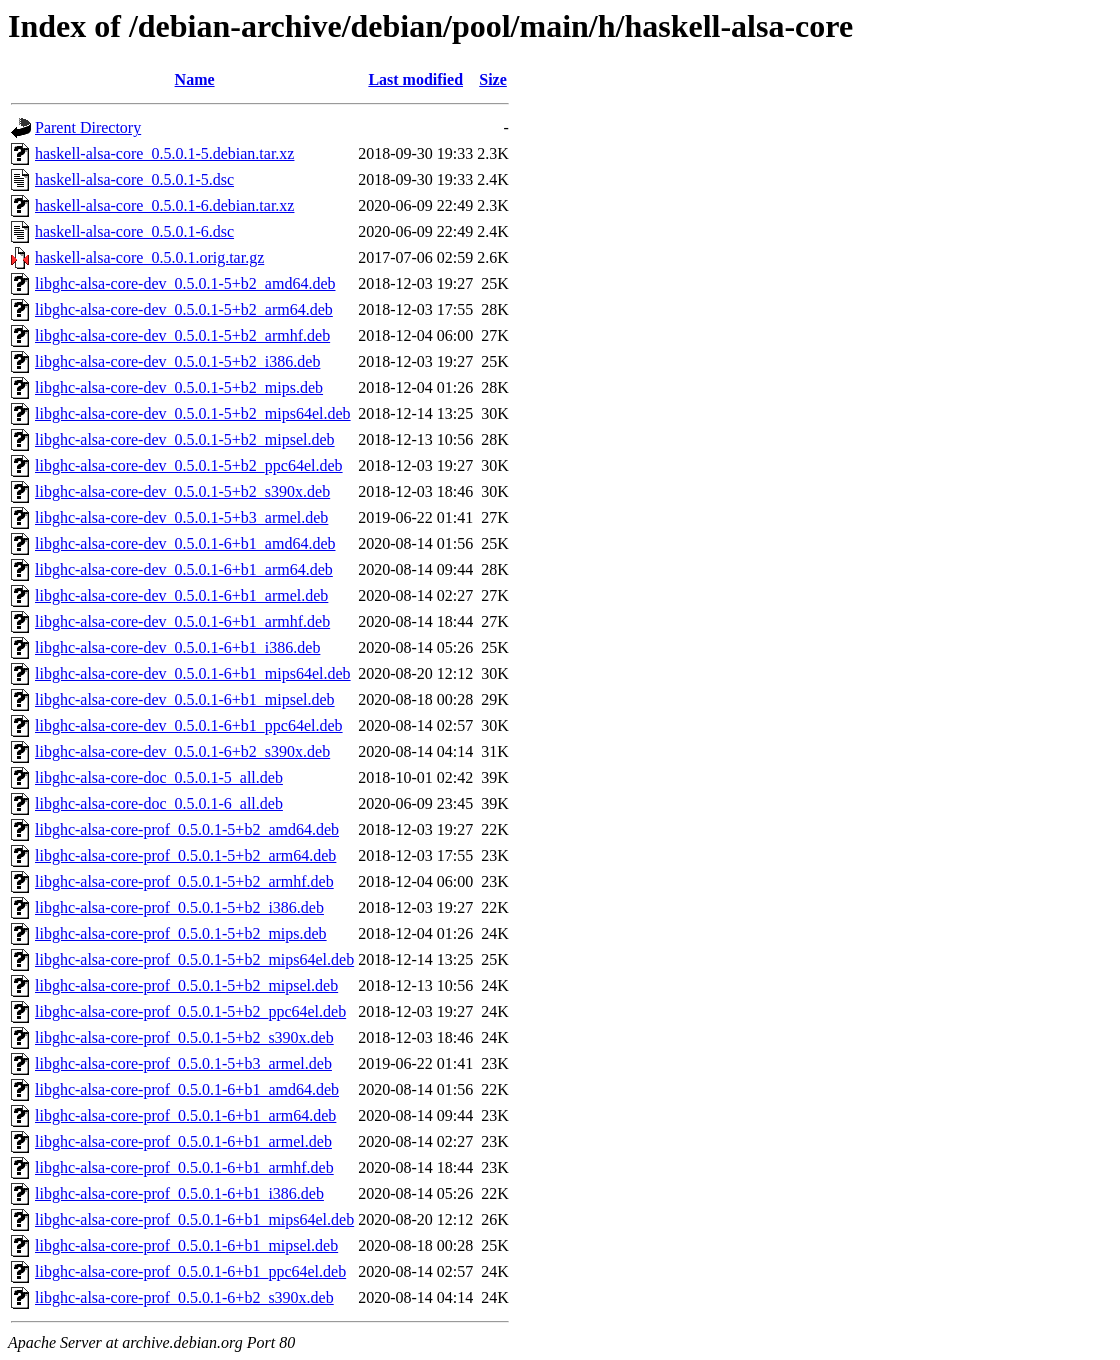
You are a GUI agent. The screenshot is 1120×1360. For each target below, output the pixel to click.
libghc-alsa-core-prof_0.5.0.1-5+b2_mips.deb (181, 933)
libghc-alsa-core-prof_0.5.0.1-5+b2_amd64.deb (187, 829)
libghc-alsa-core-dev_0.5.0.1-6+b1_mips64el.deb (193, 673)
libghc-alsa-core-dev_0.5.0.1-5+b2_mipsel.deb (185, 439)
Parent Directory (88, 127)
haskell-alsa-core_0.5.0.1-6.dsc (134, 231)
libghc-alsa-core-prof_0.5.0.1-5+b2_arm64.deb (185, 855)
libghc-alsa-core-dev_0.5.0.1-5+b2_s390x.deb (182, 491)
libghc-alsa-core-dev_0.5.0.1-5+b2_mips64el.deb (193, 413)
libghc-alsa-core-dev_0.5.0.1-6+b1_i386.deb (177, 647)
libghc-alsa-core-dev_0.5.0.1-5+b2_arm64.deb (184, 309)
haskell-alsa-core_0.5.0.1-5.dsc (134, 179)
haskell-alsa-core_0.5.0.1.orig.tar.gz (149, 257)
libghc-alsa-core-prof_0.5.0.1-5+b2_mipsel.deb (186, 985)
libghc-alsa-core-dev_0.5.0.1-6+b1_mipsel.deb (185, 699)
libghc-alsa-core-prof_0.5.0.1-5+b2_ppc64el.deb (190, 1011)
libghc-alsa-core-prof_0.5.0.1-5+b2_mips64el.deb (194, 959)
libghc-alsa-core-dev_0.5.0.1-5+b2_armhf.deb (182, 335)
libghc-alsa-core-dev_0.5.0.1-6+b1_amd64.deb (185, 543)
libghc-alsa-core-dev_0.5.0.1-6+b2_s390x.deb (182, 751)
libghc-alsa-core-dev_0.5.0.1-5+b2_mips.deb (179, 387)
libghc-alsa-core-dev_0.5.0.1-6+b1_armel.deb (181, 595)
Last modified (415, 79)
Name (195, 79)
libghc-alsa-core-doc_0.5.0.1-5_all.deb (159, 777)
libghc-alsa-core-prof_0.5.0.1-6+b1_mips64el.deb (194, 1219)
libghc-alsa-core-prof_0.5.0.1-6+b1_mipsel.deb (186, 1245)
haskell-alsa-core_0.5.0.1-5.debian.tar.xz (164, 153)
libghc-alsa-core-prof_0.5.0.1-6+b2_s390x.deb (184, 1297)
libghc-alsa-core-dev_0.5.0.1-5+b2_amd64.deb (185, 283)
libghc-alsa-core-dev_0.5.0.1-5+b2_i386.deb (177, 361)
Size (493, 79)
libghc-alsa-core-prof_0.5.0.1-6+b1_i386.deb (179, 1193)
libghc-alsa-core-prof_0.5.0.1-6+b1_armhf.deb (184, 1167)
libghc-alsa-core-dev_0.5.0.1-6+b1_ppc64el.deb (189, 725)
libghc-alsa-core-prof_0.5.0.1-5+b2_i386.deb (179, 907)
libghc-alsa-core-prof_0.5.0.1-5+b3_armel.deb (183, 1063)
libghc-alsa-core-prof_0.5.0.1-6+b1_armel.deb (183, 1141)
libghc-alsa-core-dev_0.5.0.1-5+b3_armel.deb (181, 517)
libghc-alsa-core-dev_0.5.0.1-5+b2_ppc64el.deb (189, 465)
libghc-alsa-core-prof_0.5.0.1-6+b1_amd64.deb (187, 1089)
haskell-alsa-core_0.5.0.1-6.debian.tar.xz (164, 205)
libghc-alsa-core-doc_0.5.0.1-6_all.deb (159, 803)
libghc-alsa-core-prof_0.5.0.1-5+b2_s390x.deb (184, 1037)
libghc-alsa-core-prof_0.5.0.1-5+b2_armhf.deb (184, 881)
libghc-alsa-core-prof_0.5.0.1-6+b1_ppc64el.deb (190, 1271)
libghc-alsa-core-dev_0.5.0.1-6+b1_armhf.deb (182, 621)
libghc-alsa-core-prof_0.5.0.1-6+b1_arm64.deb (185, 1115)
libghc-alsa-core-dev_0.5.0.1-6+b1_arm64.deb (184, 569)
